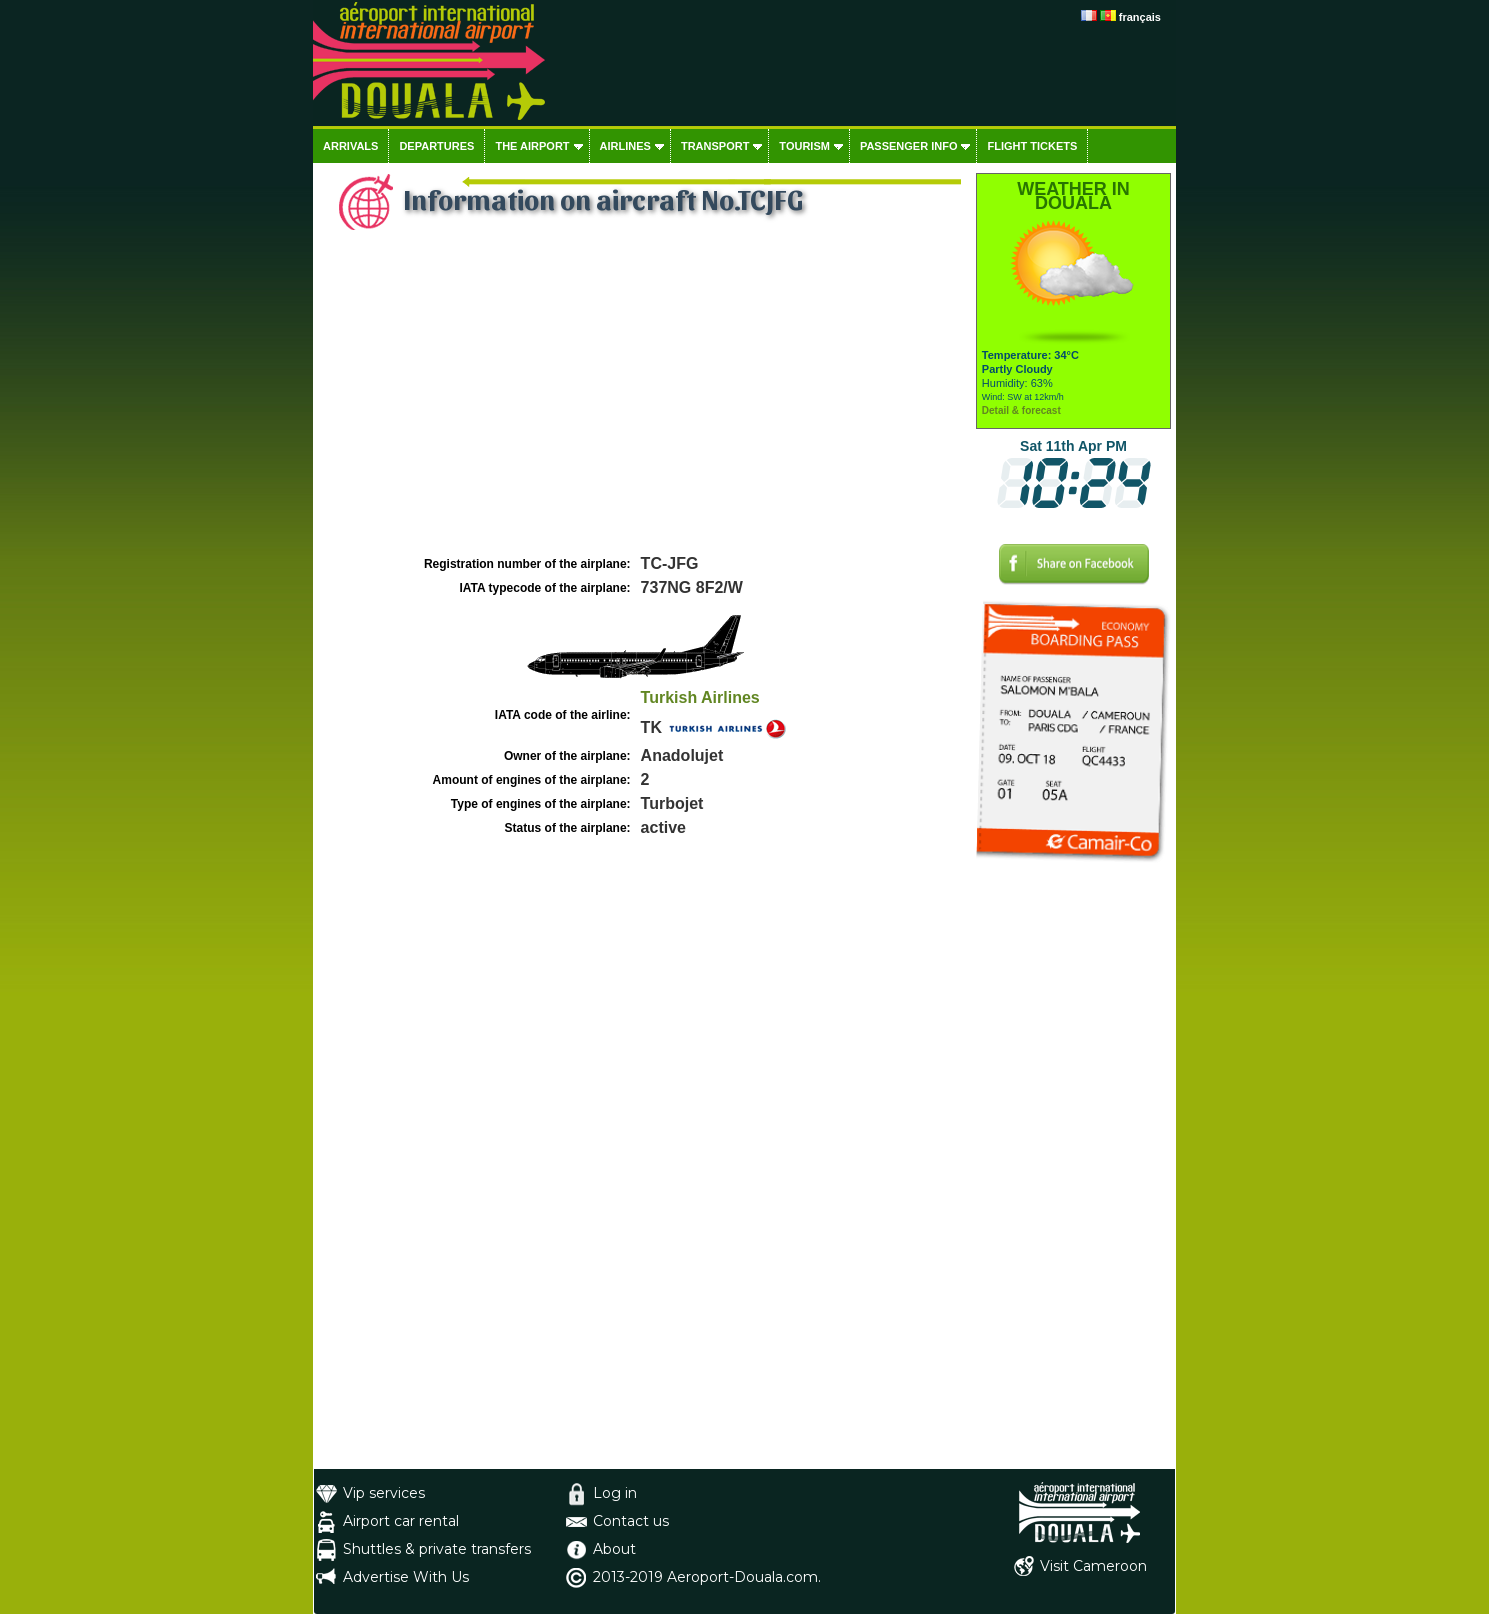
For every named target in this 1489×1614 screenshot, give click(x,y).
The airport (532, 146)
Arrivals (350, 146)
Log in (615, 1493)
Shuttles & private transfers (437, 1549)
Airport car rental (401, 1521)
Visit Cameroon (1093, 1566)
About (614, 1549)
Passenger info (909, 146)
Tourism (804, 146)
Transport (715, 146)
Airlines (625, 146)
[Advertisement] (642, 401)
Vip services (384, 1493)
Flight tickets (1032, 146)
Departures (436, 146)
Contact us (631, 1521)
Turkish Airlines (700, 697)
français (1140, 17)
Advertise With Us (406, 1577)
